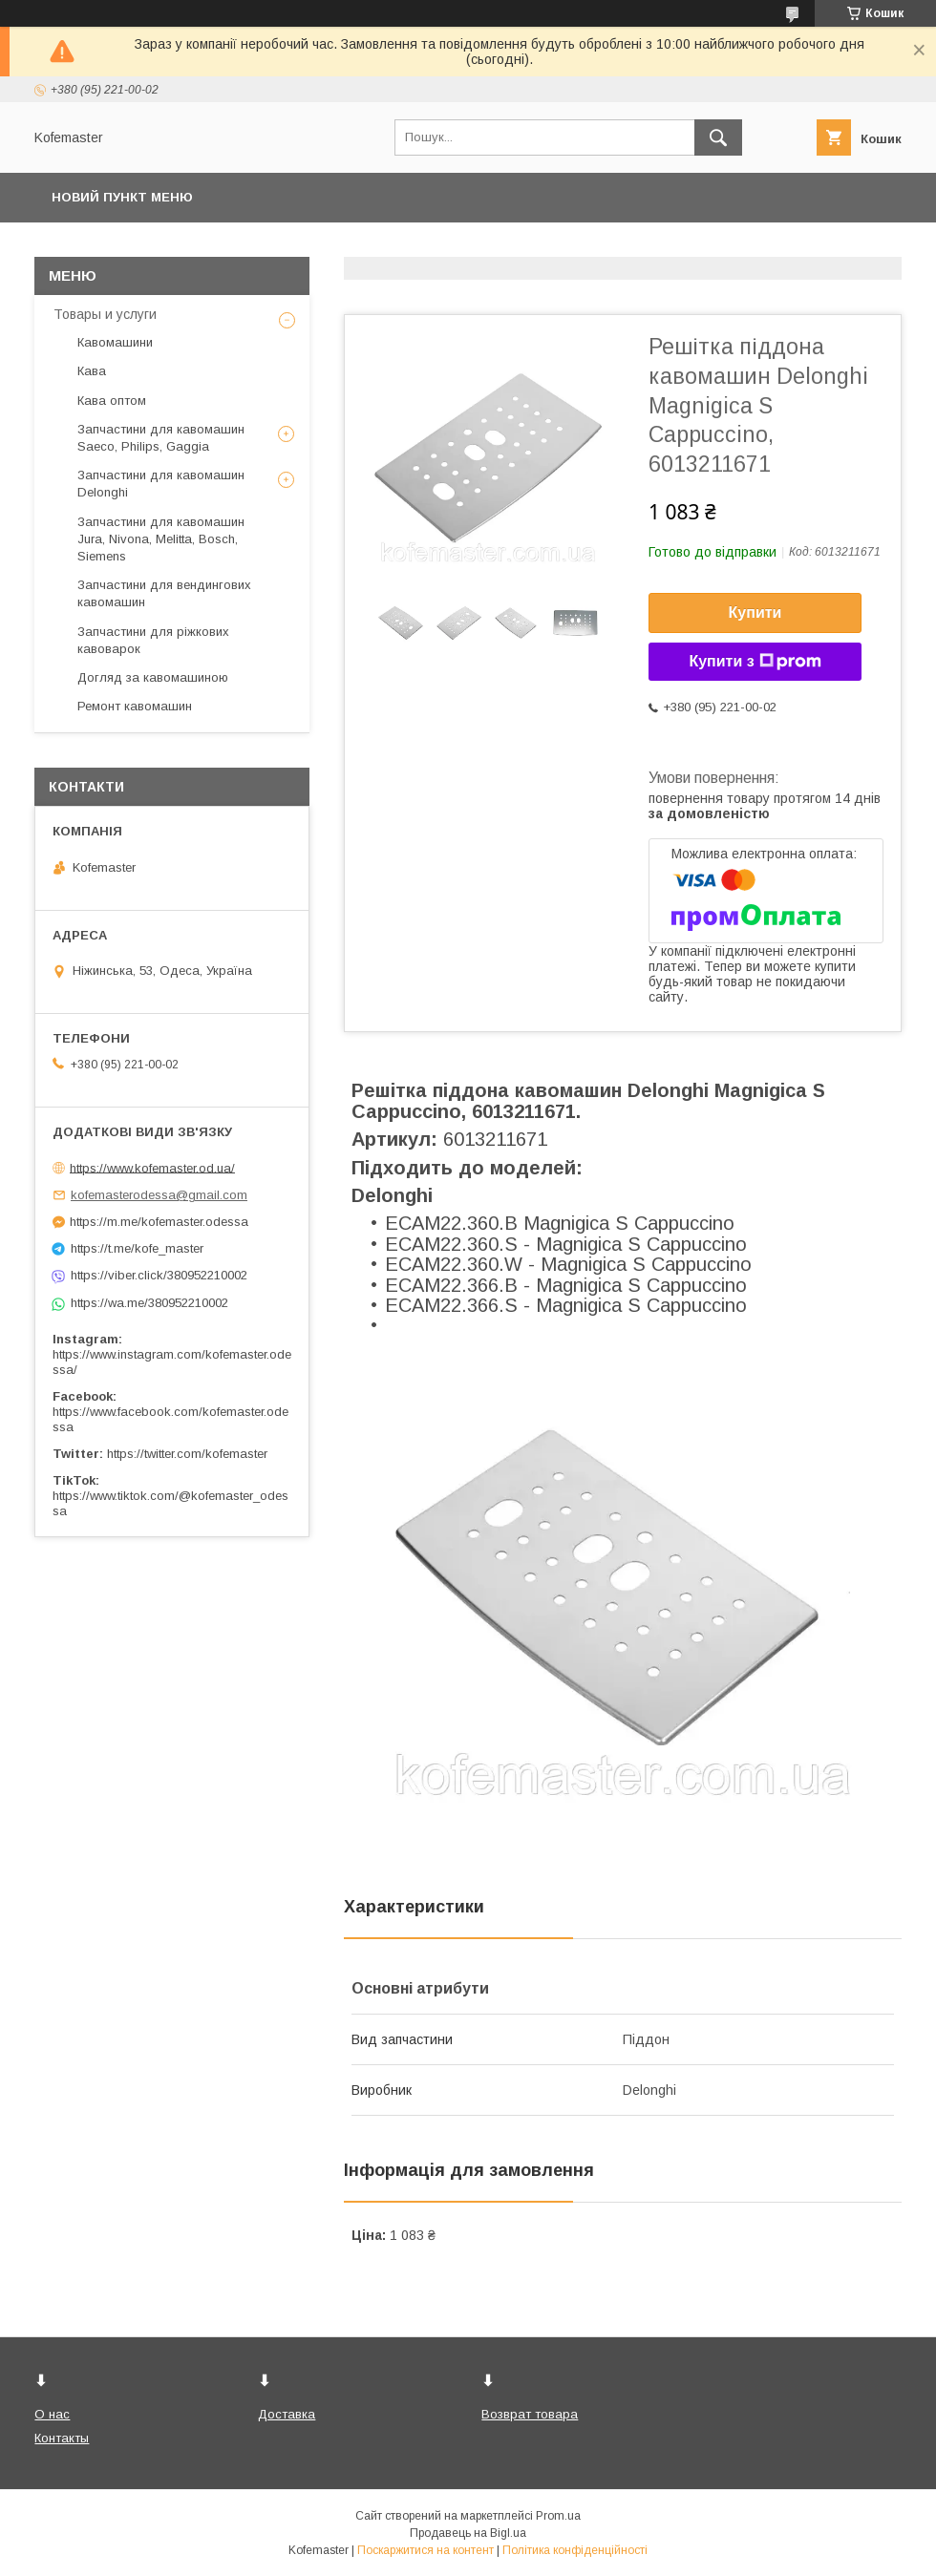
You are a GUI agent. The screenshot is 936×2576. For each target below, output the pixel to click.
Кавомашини (115, 342)
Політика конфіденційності (575, 2550)
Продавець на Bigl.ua (468, 2533)
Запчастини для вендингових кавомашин (164, 593)
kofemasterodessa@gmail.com (159, 1195)
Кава (91, 371)
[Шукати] (718, 137)
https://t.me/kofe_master (137, 1248)
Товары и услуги (105, 314)
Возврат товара (529, 2414)
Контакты (61, 2438)
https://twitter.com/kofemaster (187, 1453)
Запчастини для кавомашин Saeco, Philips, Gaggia (161, 438)
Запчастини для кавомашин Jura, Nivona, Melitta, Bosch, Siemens (161, 539)
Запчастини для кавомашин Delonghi (161, 483)
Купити (755, 612)
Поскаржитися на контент (425, 2550)
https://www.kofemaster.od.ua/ (152, 1167)
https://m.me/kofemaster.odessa (159, 1221)
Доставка (286, 2414)
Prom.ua (558, 2516)
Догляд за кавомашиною (152, 677)
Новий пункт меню (122, 197)
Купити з (754, 661)
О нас (52, 2414)
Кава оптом (111, 400)
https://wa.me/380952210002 (149, 1303)
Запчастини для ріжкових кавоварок (153, 640)
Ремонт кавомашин (134, 706)
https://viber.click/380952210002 (159, 1275)
